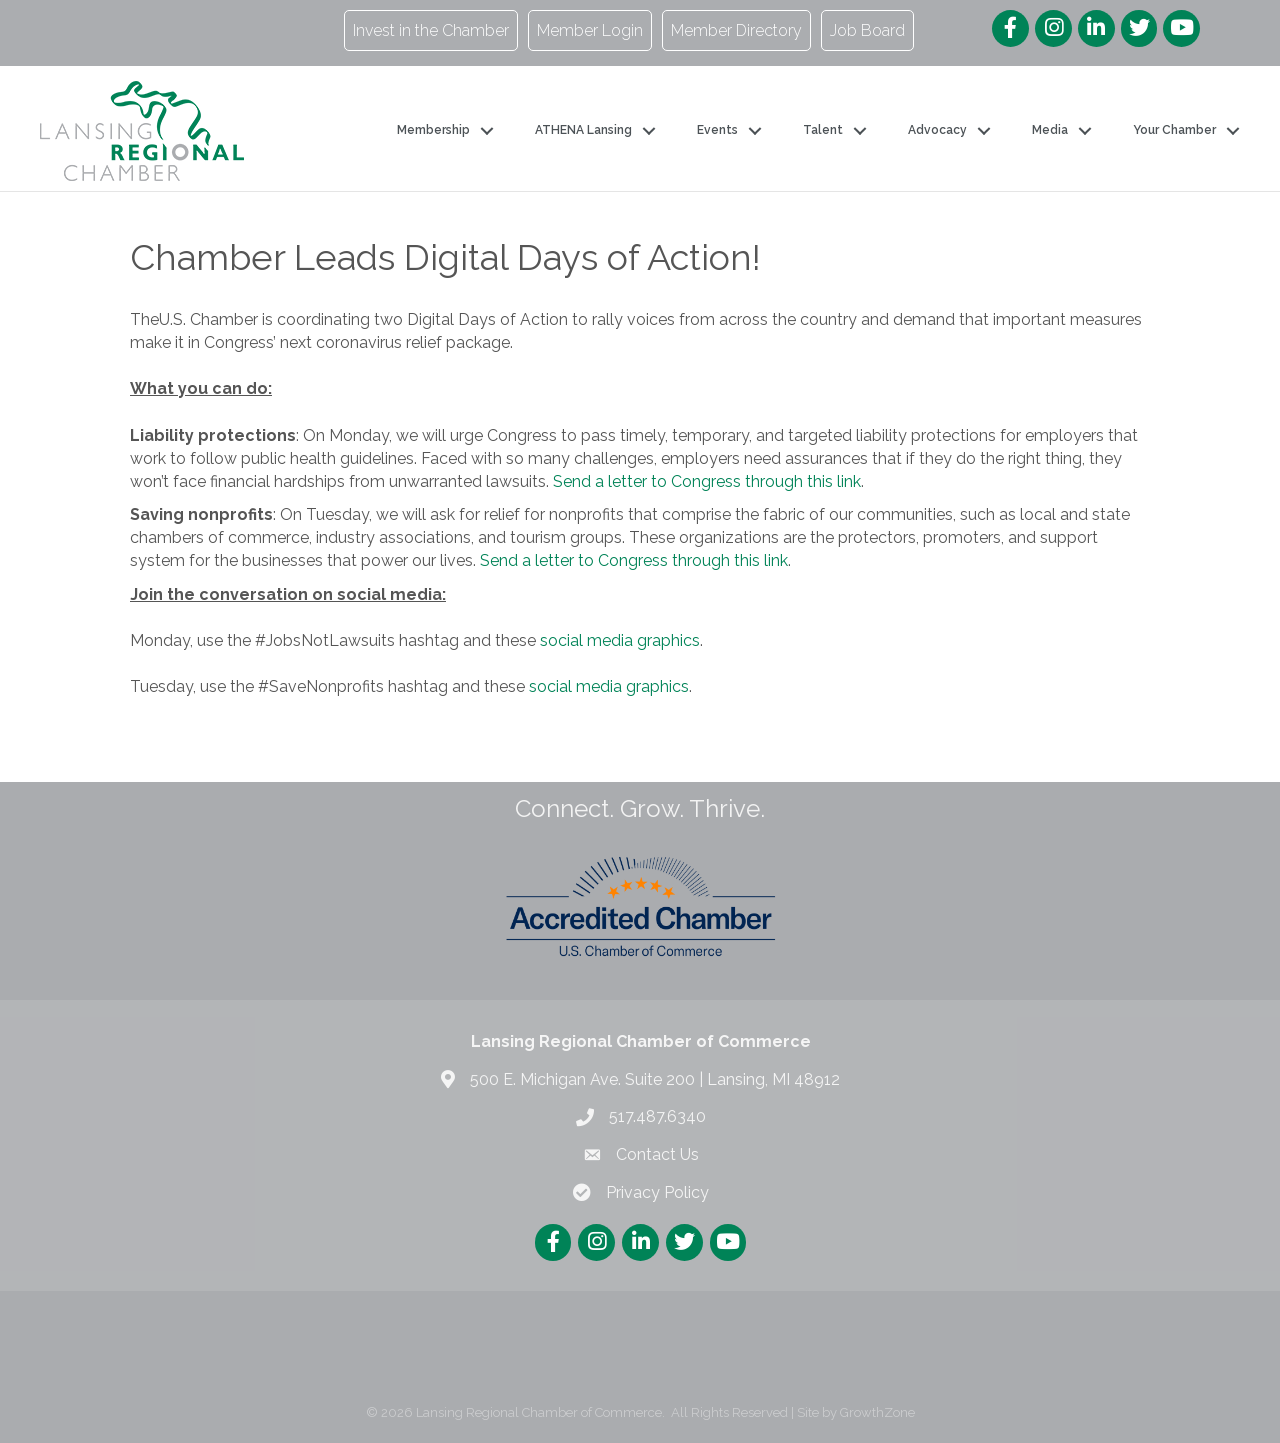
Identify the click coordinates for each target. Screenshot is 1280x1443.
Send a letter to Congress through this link (707, 481)
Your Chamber (1174, 130)
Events (717, 130)
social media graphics (620, 640)
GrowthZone (877, 1412)
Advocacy (937, 130)
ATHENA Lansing (583, 130)
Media (1050, 130)
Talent (823, 130)
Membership (433, 130)
